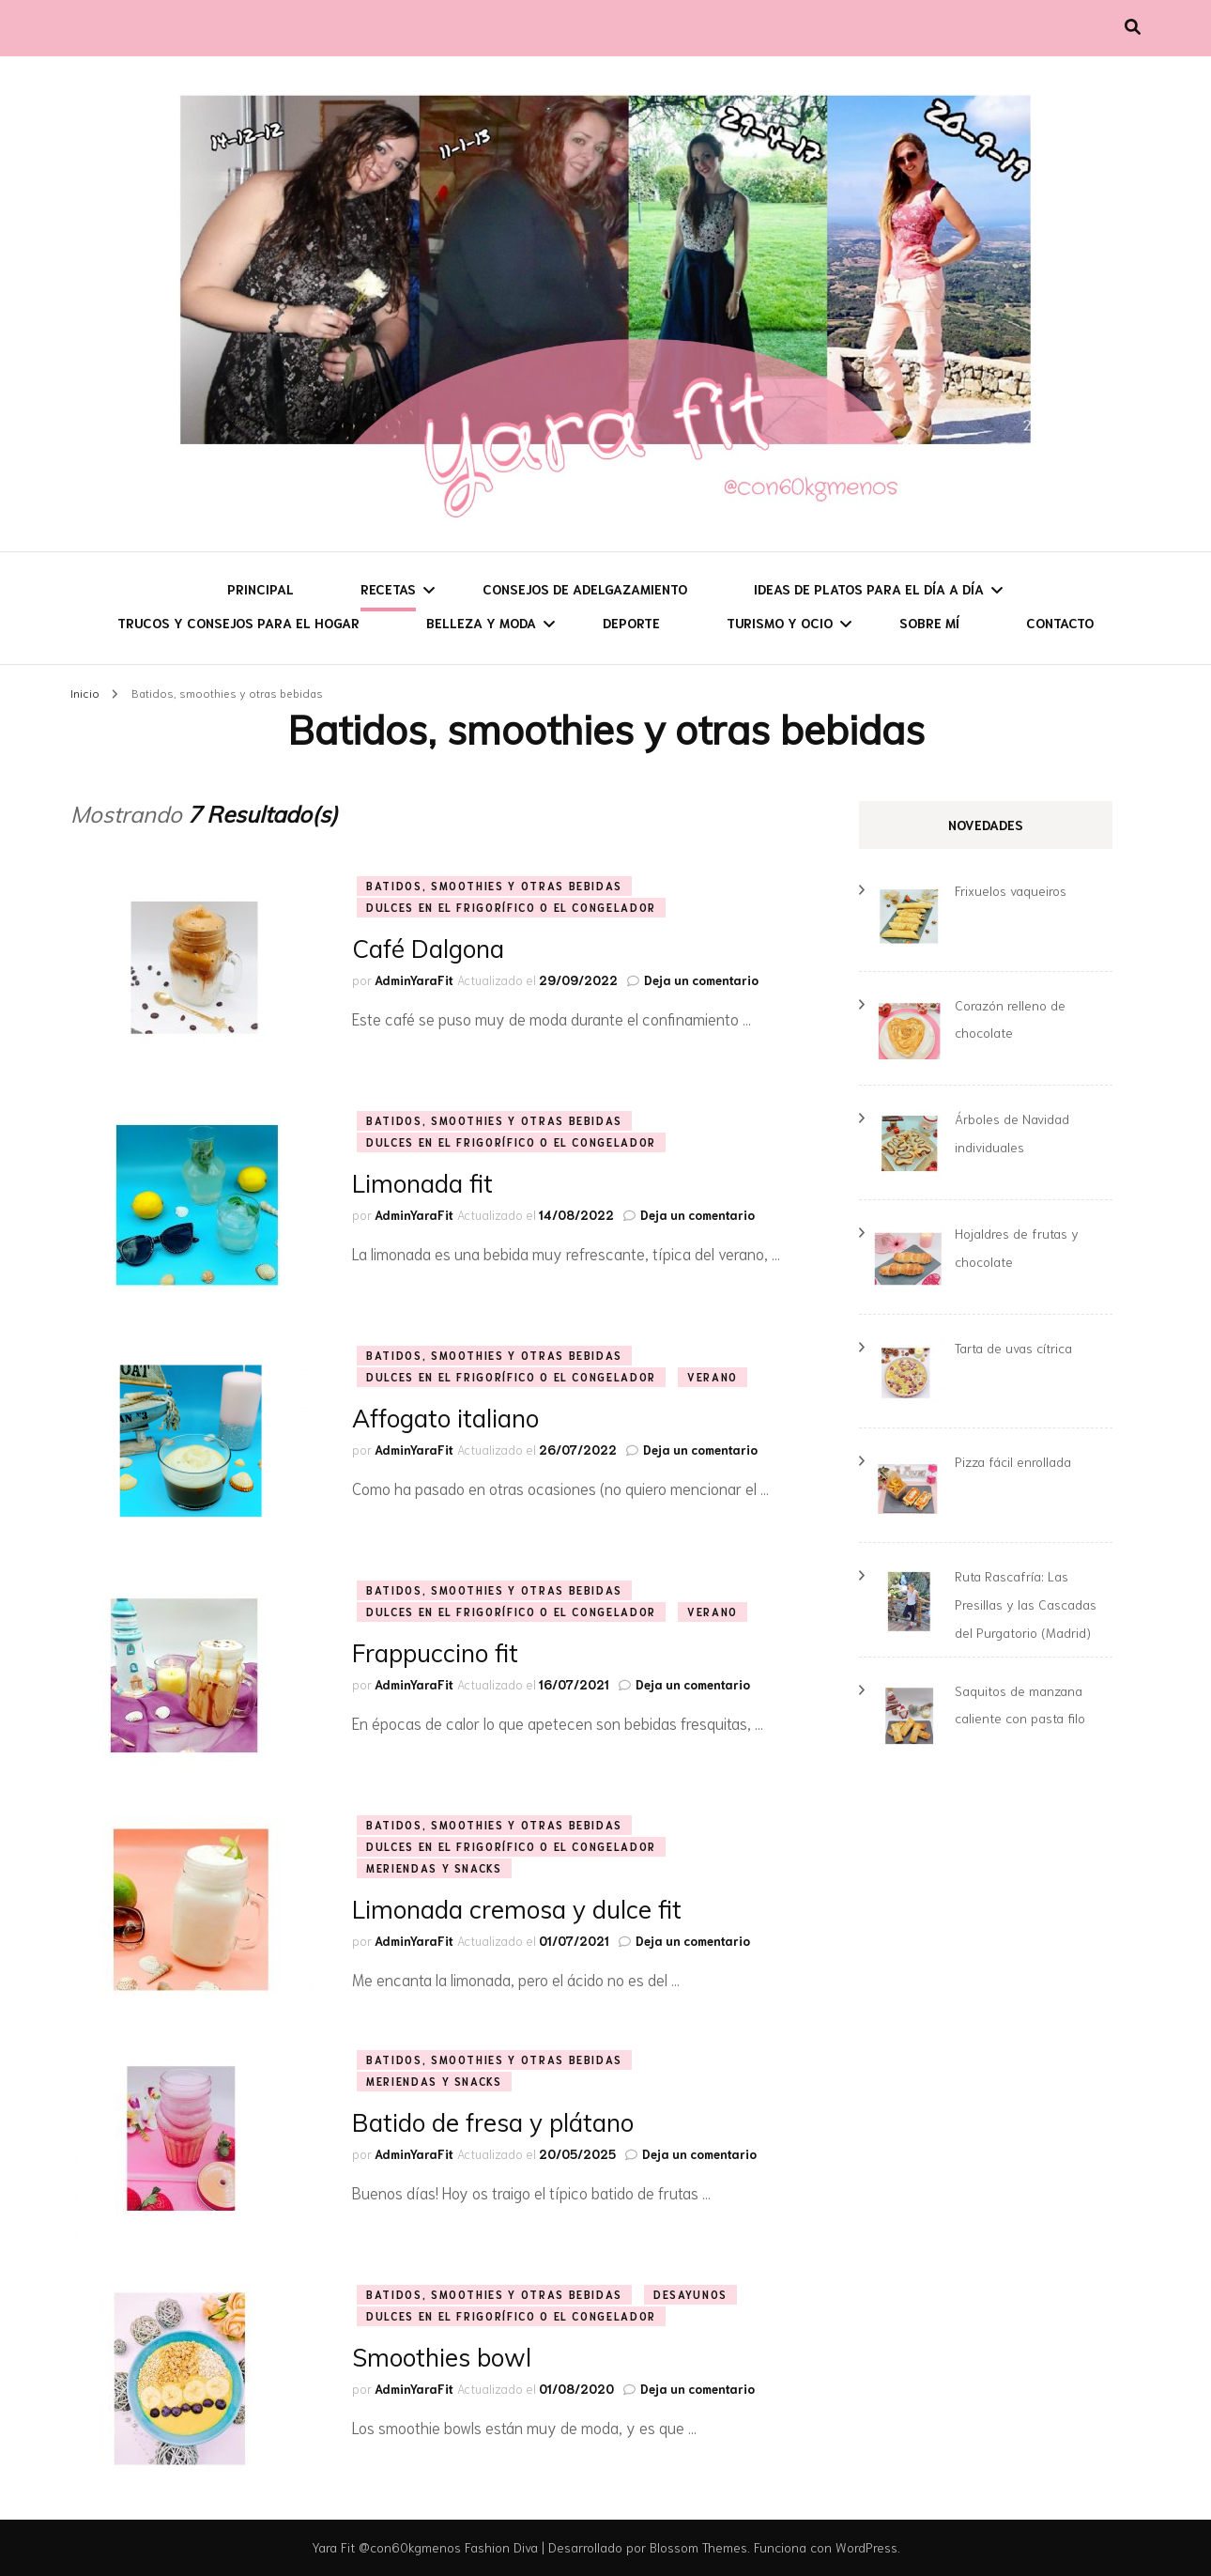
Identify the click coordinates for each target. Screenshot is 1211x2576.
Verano (712, 1376)
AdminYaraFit (414, 980)
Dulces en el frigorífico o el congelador (511, 907)
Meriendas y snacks (434, 1867)
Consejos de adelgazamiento (585, 588)
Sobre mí (929, 622)
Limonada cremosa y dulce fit (517, 1909)
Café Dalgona (428, 948)
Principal (260, 588)
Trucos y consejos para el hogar (238, 622)
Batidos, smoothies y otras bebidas (494, 885)
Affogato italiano (445, 1418)
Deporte (631, 622)
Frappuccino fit (435, 1653)
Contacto (1060, 622)
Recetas (388, 588)
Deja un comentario (701, 980)
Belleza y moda (481, 622)
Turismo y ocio (780, 622)
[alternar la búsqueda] (1133, 26)
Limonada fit (422, 1183)
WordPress (866, 2546)
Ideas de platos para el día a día (869, 588)
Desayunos (690, 2294)
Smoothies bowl (441, 2357)
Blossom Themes (698, 2546)
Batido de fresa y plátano (493, 2122)
